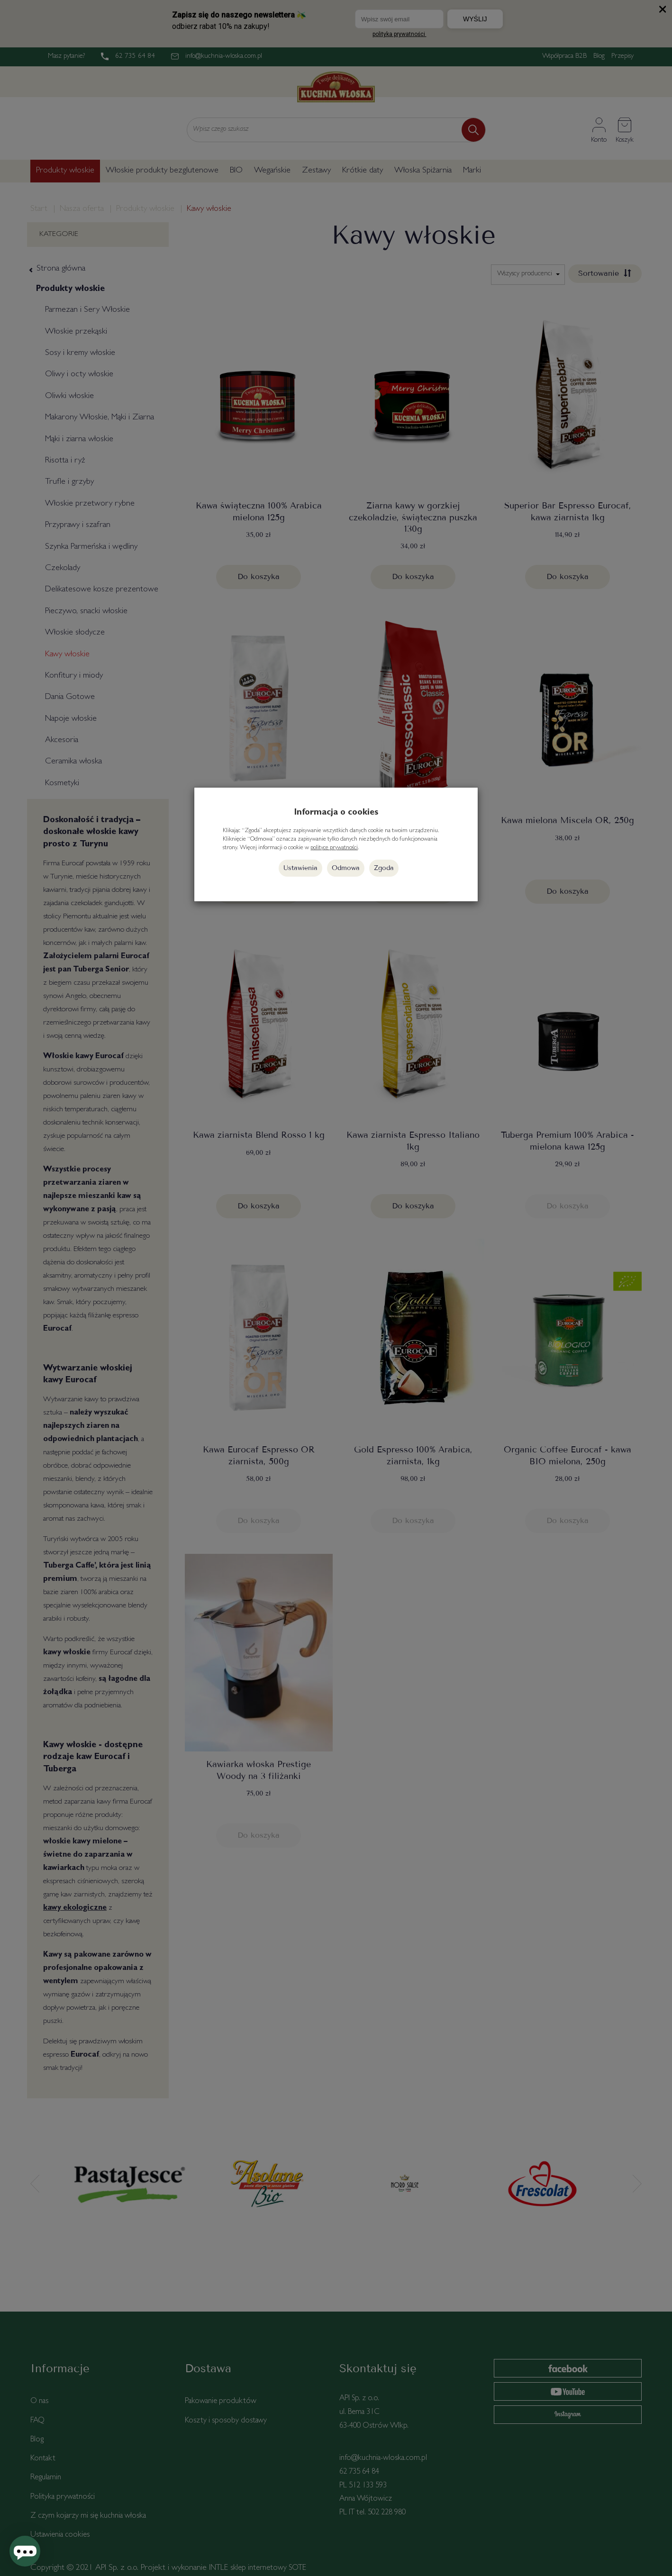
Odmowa (346, 868)
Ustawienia (300, 868)
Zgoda (384, 868)
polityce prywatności (334, 848)
